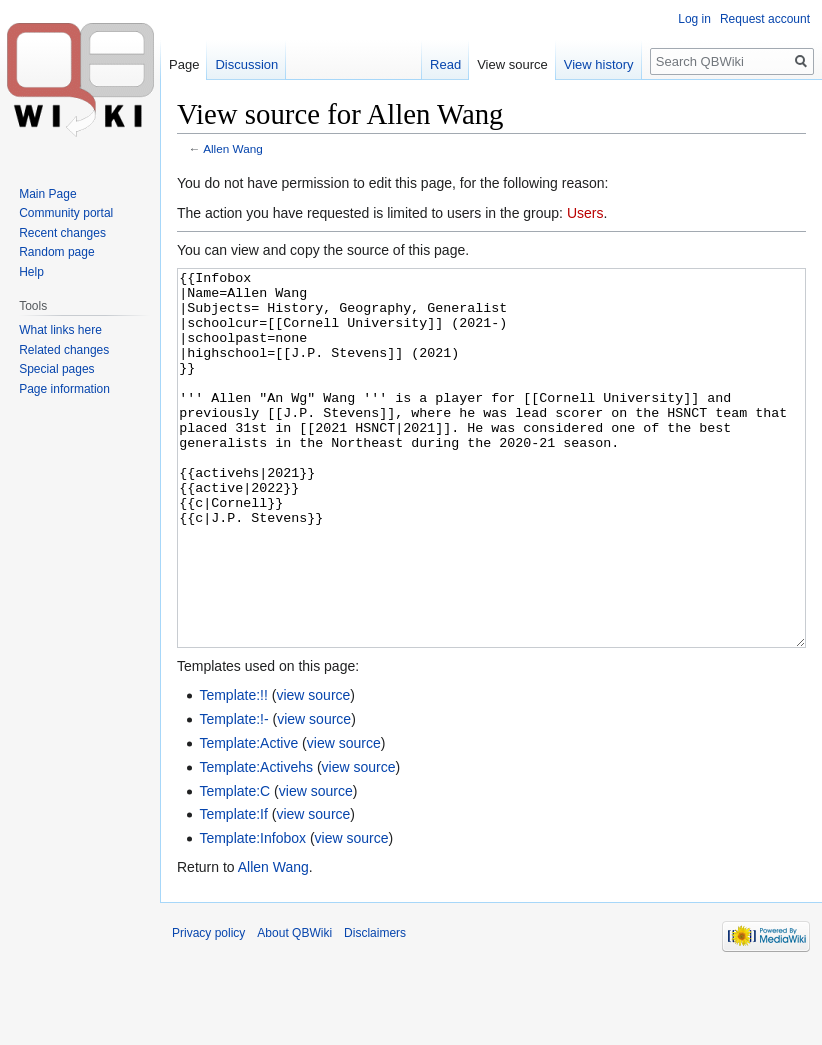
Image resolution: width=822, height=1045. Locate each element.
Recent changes (62, 233)
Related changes (64, 350)
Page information (64, 389)
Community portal (66, 213)
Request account (765, 19)
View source (512, 64)
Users (585, 213)
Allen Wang (233, 148)
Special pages (56, 369)
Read (445, 64)
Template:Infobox (252, 913)
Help (31, 272)
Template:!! (233, 770)
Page (184, 64)
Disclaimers (375, 1008)
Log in (694, 19)
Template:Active (248, 818)
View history (599, 64)
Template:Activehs (256, 842)
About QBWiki (294, 1008)
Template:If (233, 889)
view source (313, 770)
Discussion (246, 64)
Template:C (234, 866)
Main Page (47, 194)
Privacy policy (208, 1008)
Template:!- (233, 794)
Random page (56, 252)
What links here (60, 330)
